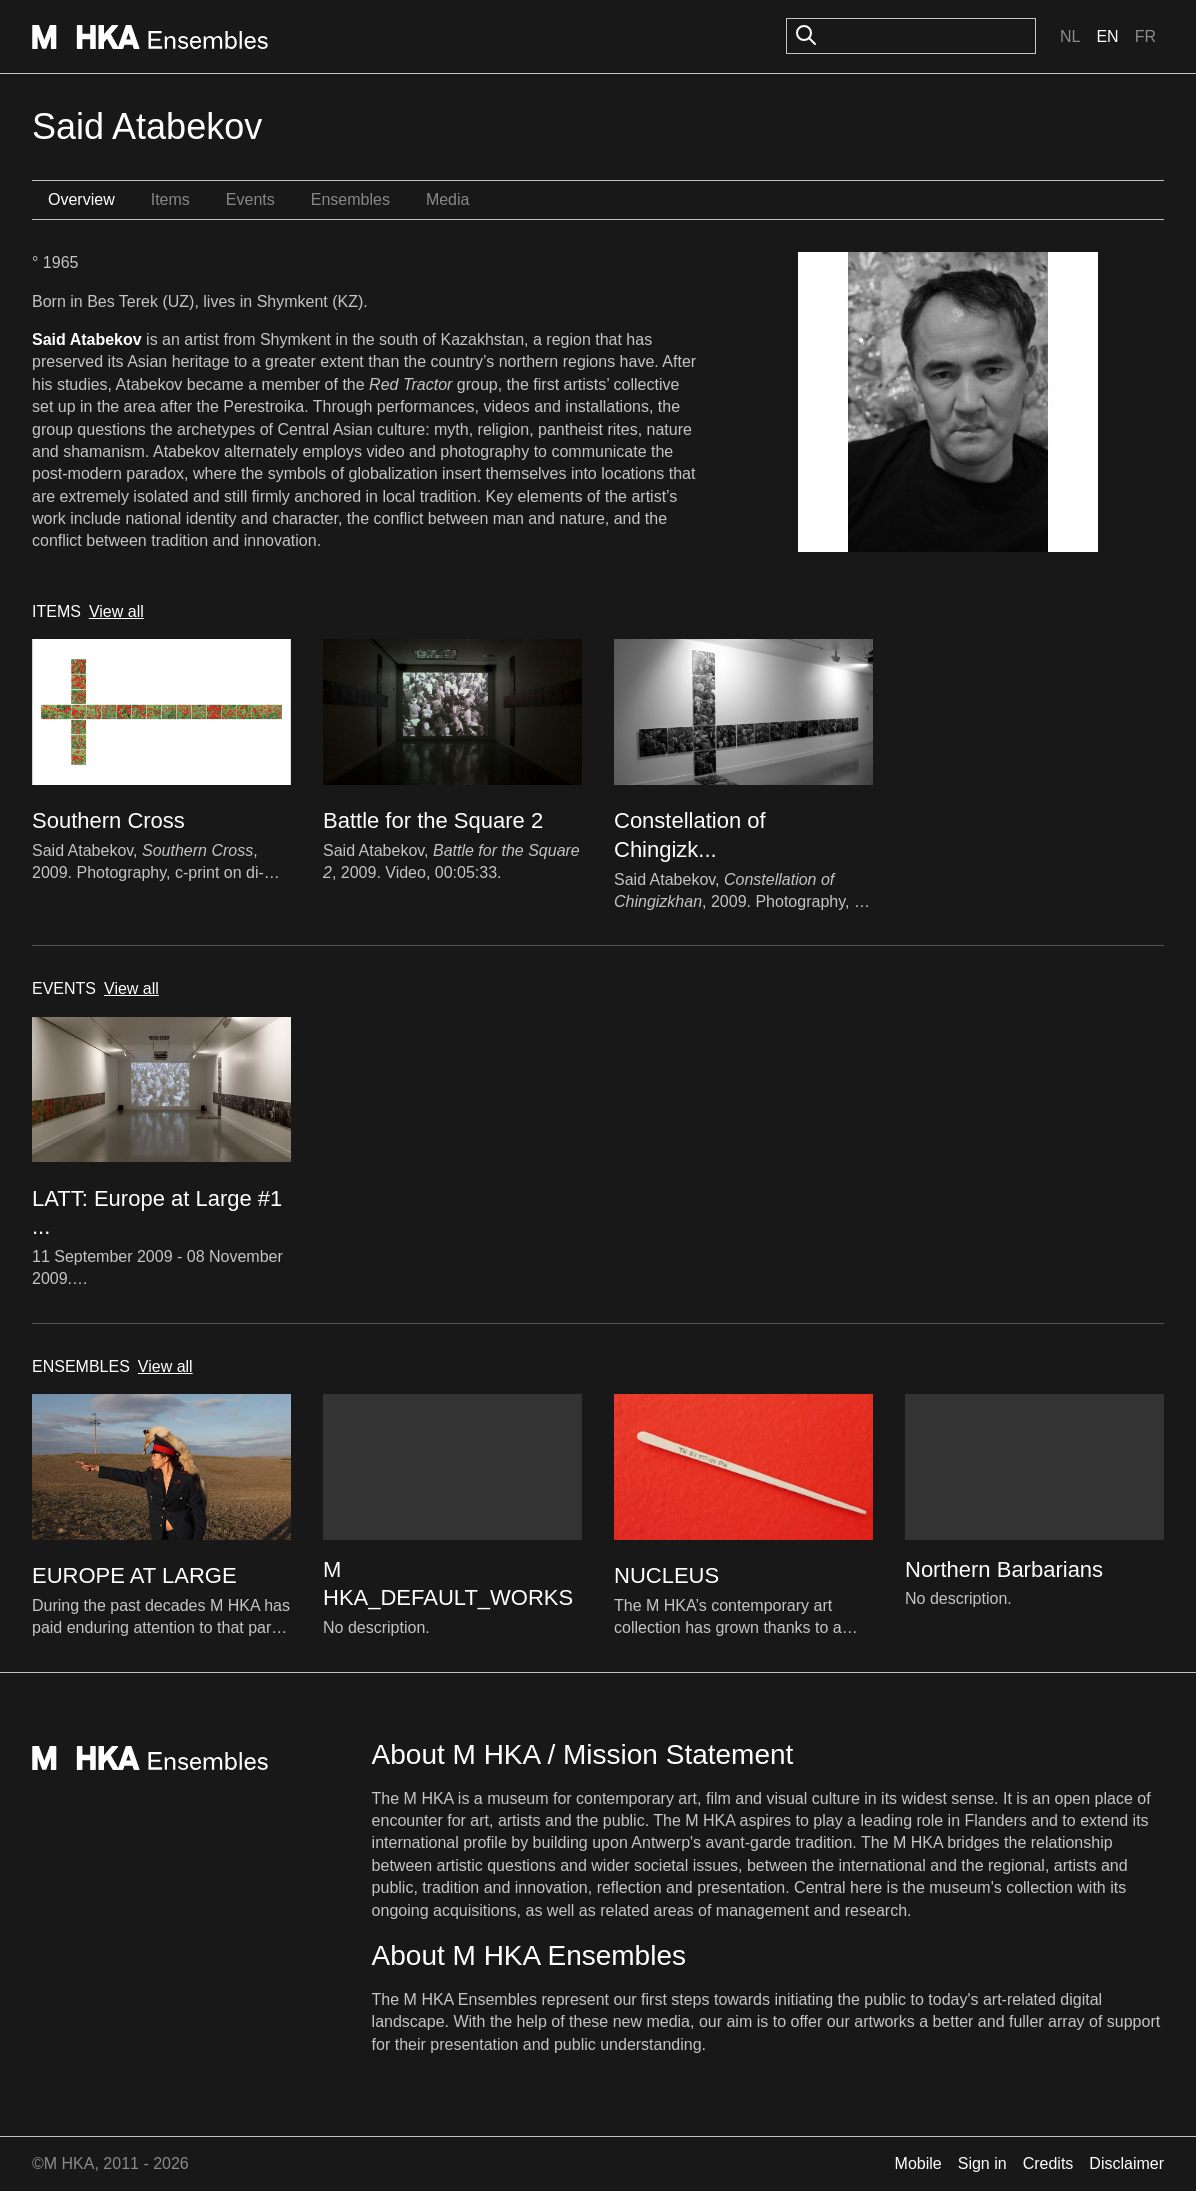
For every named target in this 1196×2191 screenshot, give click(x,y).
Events (250, 199)
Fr (1145, 36)
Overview (81, 199)
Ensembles (350, 199)
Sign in (982, 2163)
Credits (1048, 2163)
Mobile (918, 2163)
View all (116, 611)
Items (170, 199)
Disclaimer (1126, 2163)
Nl (1070, 36)
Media (448, 199)
